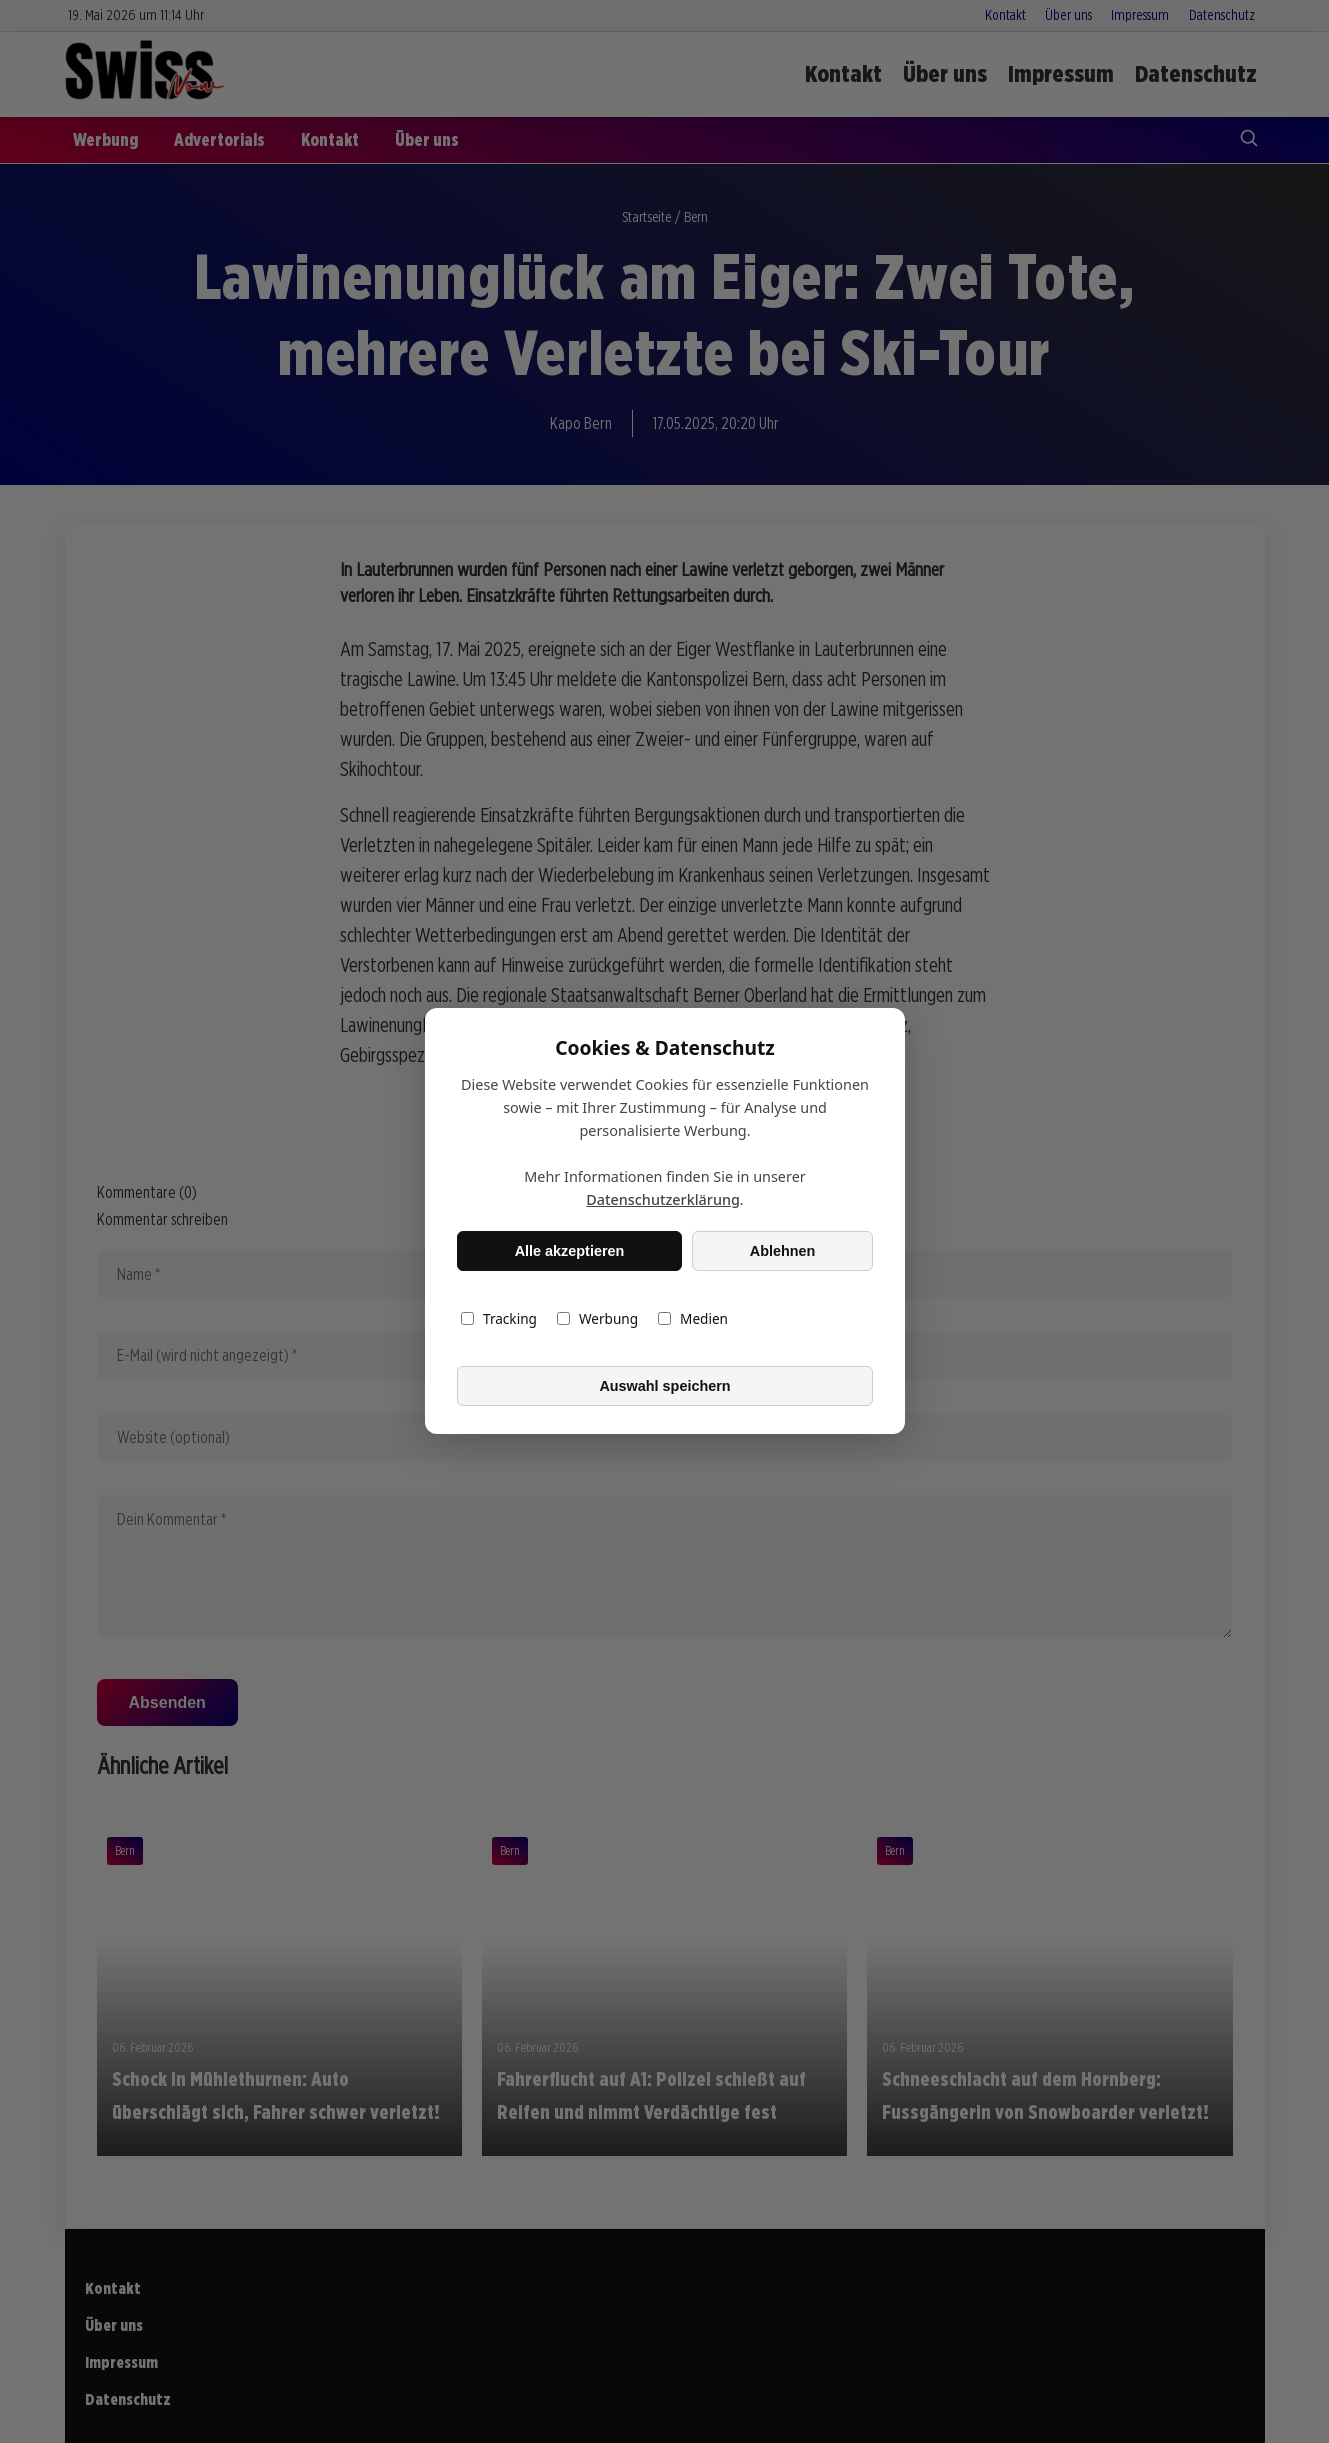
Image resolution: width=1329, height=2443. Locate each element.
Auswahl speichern (664, 1386)
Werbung (596, 1319)
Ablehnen (782, 1251)
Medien (693, 1319)
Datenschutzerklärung (663, 1200)
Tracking (499, 1319)
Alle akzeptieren (569, 1251)
